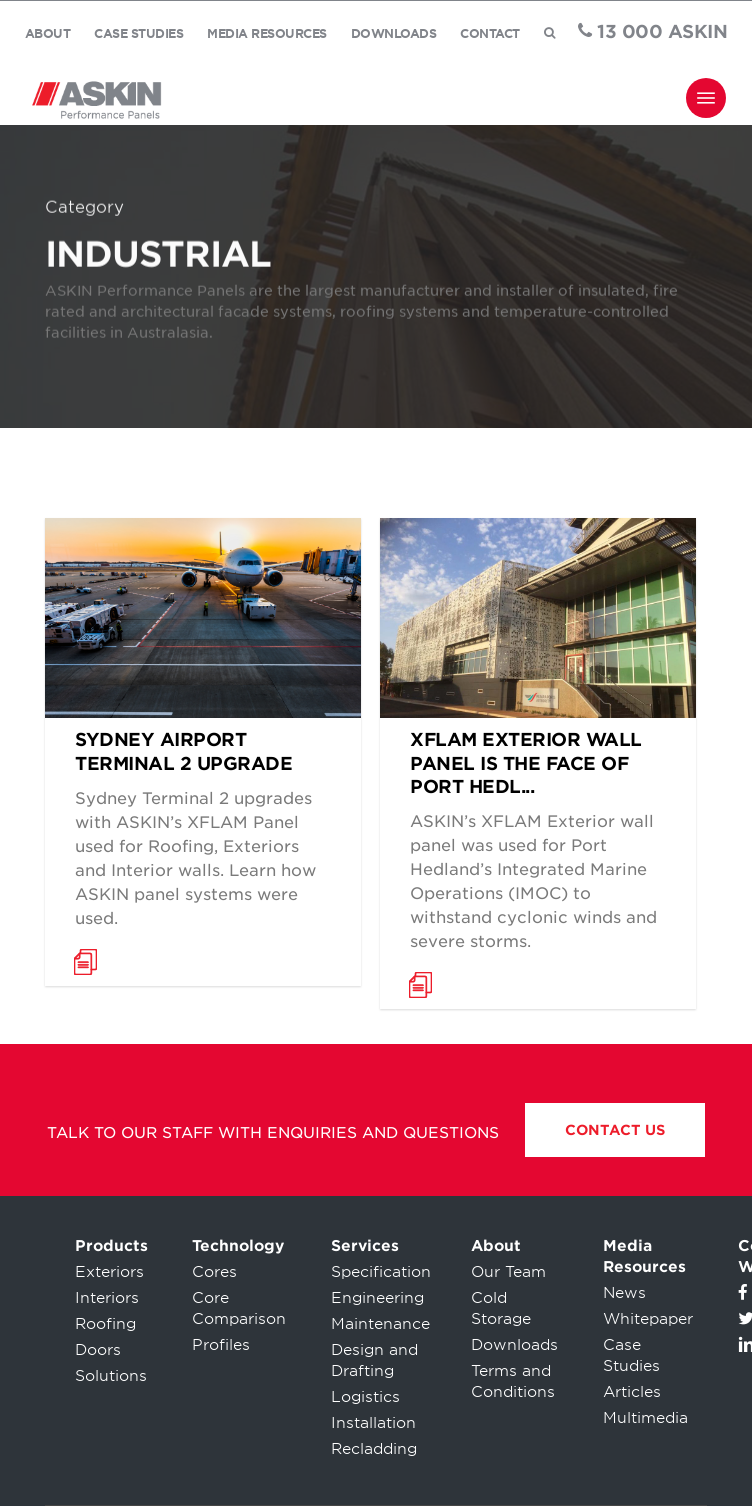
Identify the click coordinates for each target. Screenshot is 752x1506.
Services (365, 1246)
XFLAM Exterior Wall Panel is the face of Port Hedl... (526, 763)
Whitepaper (648, 1319)
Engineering (377, 1298)
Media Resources (644, 1256)
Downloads (514, 1345)
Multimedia (645, 1418)
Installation (373, 1423)
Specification (381, 1272)
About (496, 1246)
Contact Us (615, 1130)
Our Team (508, 1272)
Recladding (374, 1449)
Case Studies (631, 1355)
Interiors (107, 1298)
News (624, 1293)
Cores (214, 1272)
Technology (238, 1246)
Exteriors (109, 1272)
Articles (632, 1392)
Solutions (111, 1376)
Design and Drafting (374, 1360)
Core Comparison (239, 1308)
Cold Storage (501, 1308)
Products (111, 1246)
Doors (98, 1350)
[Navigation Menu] (706, 98)
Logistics (365, 1397)
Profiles (221, 1345)
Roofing (105, 1324)
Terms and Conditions (513, 1381)
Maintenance (380, 1324)
